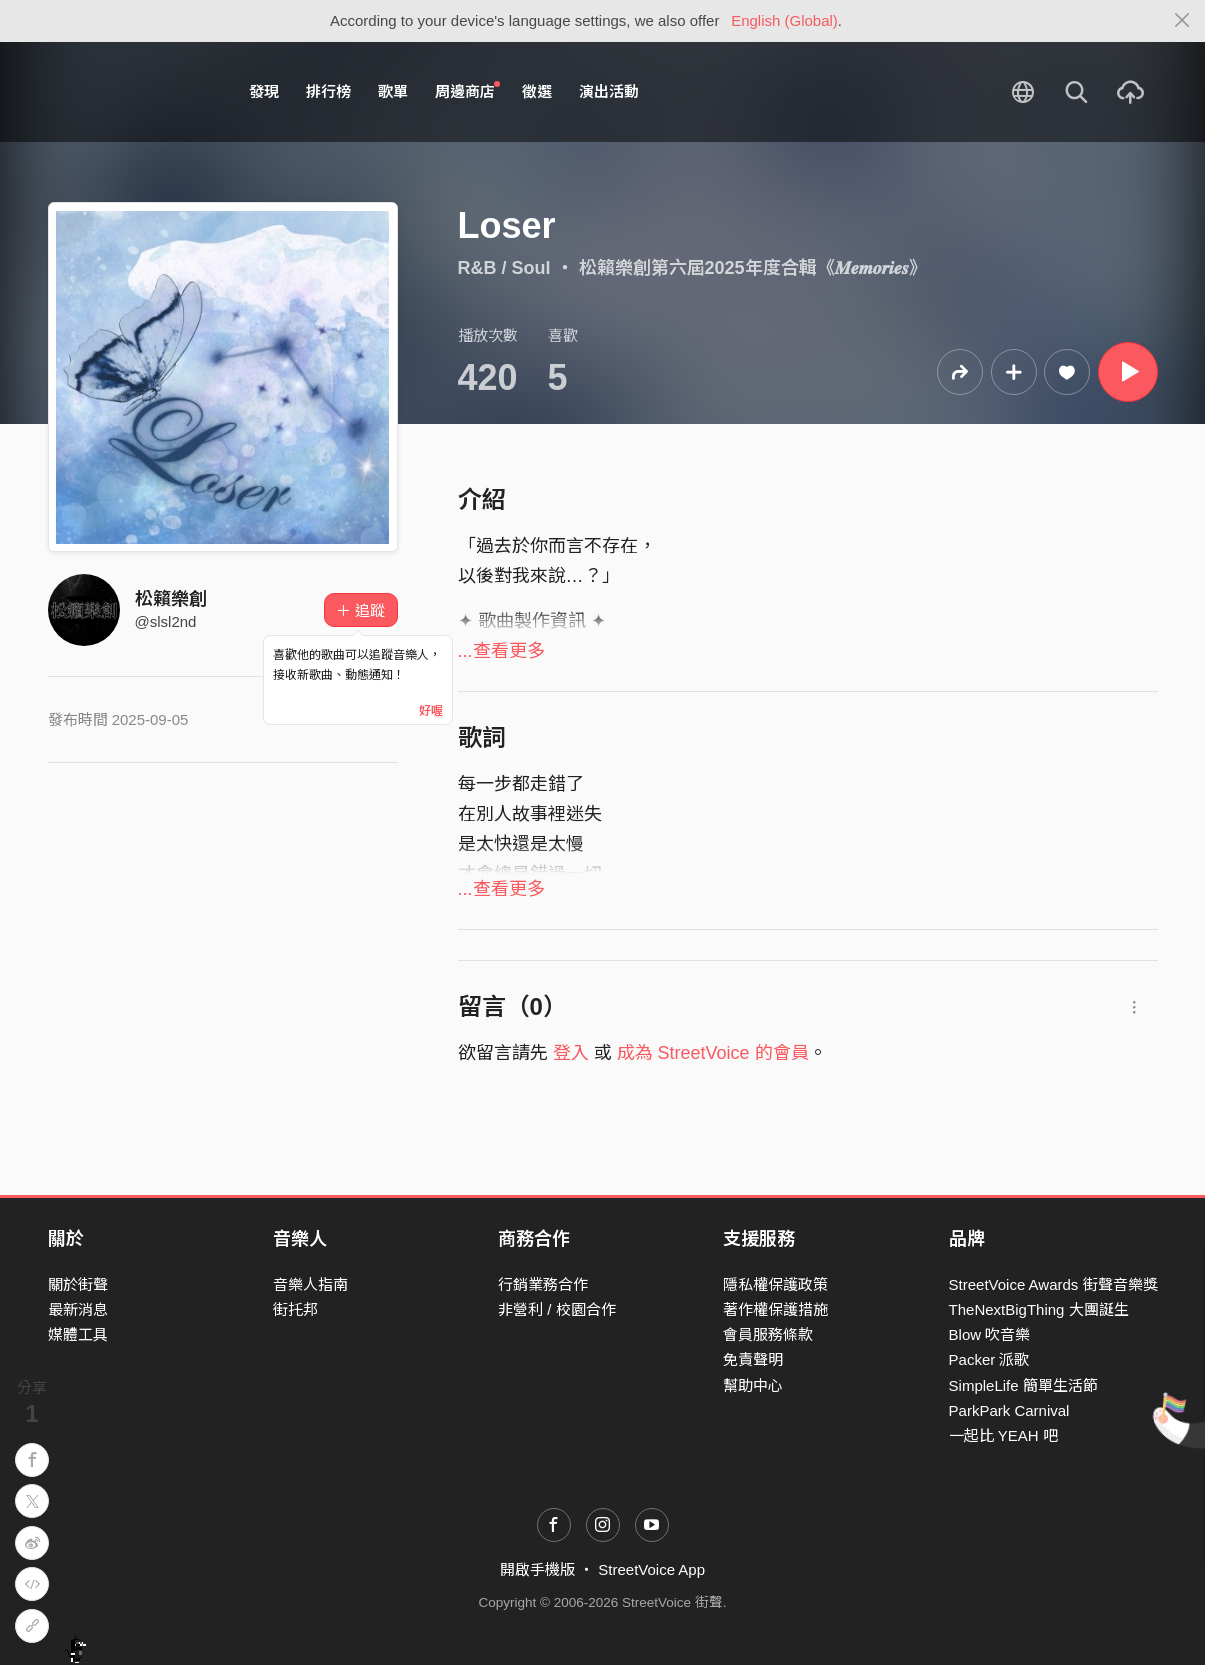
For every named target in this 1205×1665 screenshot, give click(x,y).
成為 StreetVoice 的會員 (713, 1053)
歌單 (393, 91)
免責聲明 (753, 1359)
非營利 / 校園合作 (557, 1309)
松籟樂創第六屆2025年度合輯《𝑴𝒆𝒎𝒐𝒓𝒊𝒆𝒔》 (753, 268)
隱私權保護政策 (775, 1284)
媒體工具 (78, 1334)
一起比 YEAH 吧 (1003, 1435)
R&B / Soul (504, 268)
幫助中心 (753, 1385)
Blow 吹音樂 (990, 1334)
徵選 (537, 91)
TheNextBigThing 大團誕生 (1039, 1309)
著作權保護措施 (775, 1309)
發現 (264, 91)
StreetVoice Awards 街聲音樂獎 (1053, 1284)
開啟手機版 (537, 1569)
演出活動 (609, 91)
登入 (571, 1053)
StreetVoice (130, 92)
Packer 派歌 (989, 1359)
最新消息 (78, 1309)
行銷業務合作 (543, 1284)
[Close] (1182, 21)
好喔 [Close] (431, 711)
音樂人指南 (310, 1284)
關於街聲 (78, 1284)
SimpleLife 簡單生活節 (1023, 1385)
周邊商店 (468, 91)
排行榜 (328, 91)
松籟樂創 (171, 599)
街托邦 (295, 1309)
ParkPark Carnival (1009, 1410)
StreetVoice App (651, 1569)
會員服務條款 (768, 1334)
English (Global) (784, 20)
